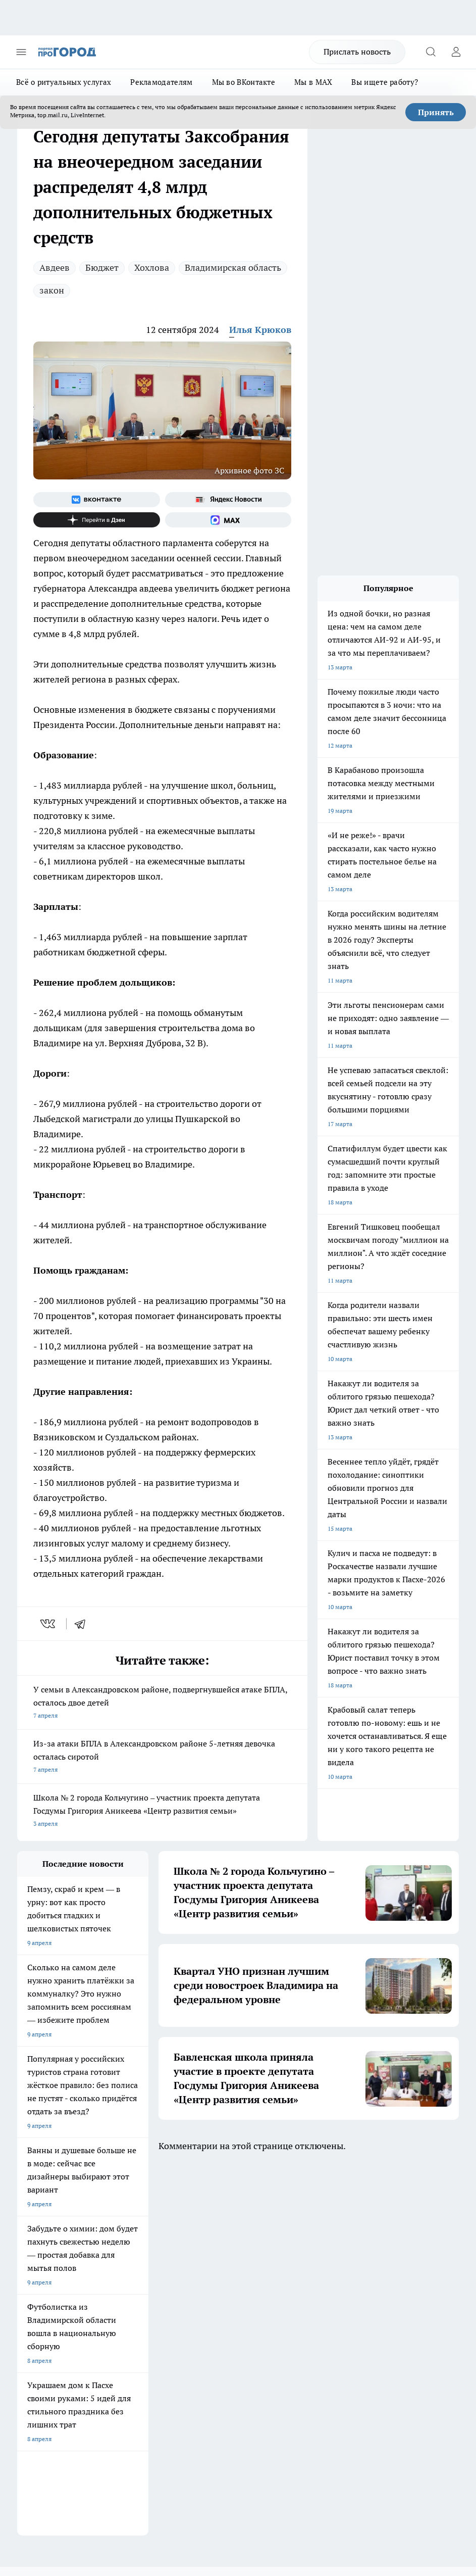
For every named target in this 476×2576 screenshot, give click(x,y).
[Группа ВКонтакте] (96, 499)
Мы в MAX (313, 82)
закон (51, 290)
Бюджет (102, 267)
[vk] (49, 1624)
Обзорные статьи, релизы (144, 2283)
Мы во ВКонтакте (244, 82)
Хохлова (151, 267)
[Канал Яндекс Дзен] (96, 519)
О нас (25, 2270)
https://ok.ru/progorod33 (339, 2468)
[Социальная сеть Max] (228, 519)
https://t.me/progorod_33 (414, 2468)
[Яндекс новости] (228, 499)
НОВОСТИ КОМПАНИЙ (137, 2213)
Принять (436, 112)
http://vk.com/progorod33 (263, 2468)
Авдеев (54, 267)
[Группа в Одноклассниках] (312, 2229)
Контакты (212, 2283)
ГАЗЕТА (200, 2213)
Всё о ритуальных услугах (63, 82)
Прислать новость (357, 51)
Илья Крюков (260, 329)
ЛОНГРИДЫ (33, 2213)
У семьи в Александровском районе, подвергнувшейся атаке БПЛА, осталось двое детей (162, 1703)
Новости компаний (135, 2296)
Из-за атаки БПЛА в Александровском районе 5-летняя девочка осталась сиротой (162, 1757)
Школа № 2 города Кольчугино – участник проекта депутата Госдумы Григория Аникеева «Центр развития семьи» (162, 1811)
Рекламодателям (161, 82)
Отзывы (28, 2283)
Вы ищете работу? (384, 82)
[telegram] (83, 1624)
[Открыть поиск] (430, 52)
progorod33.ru (317, 2444)
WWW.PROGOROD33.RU (102, 2351)
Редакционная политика (232, 2270)
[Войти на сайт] (456, 52)
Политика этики (130, 2270)
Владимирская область (233, 267)
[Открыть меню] (21, 52)
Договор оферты (41, 2296)
